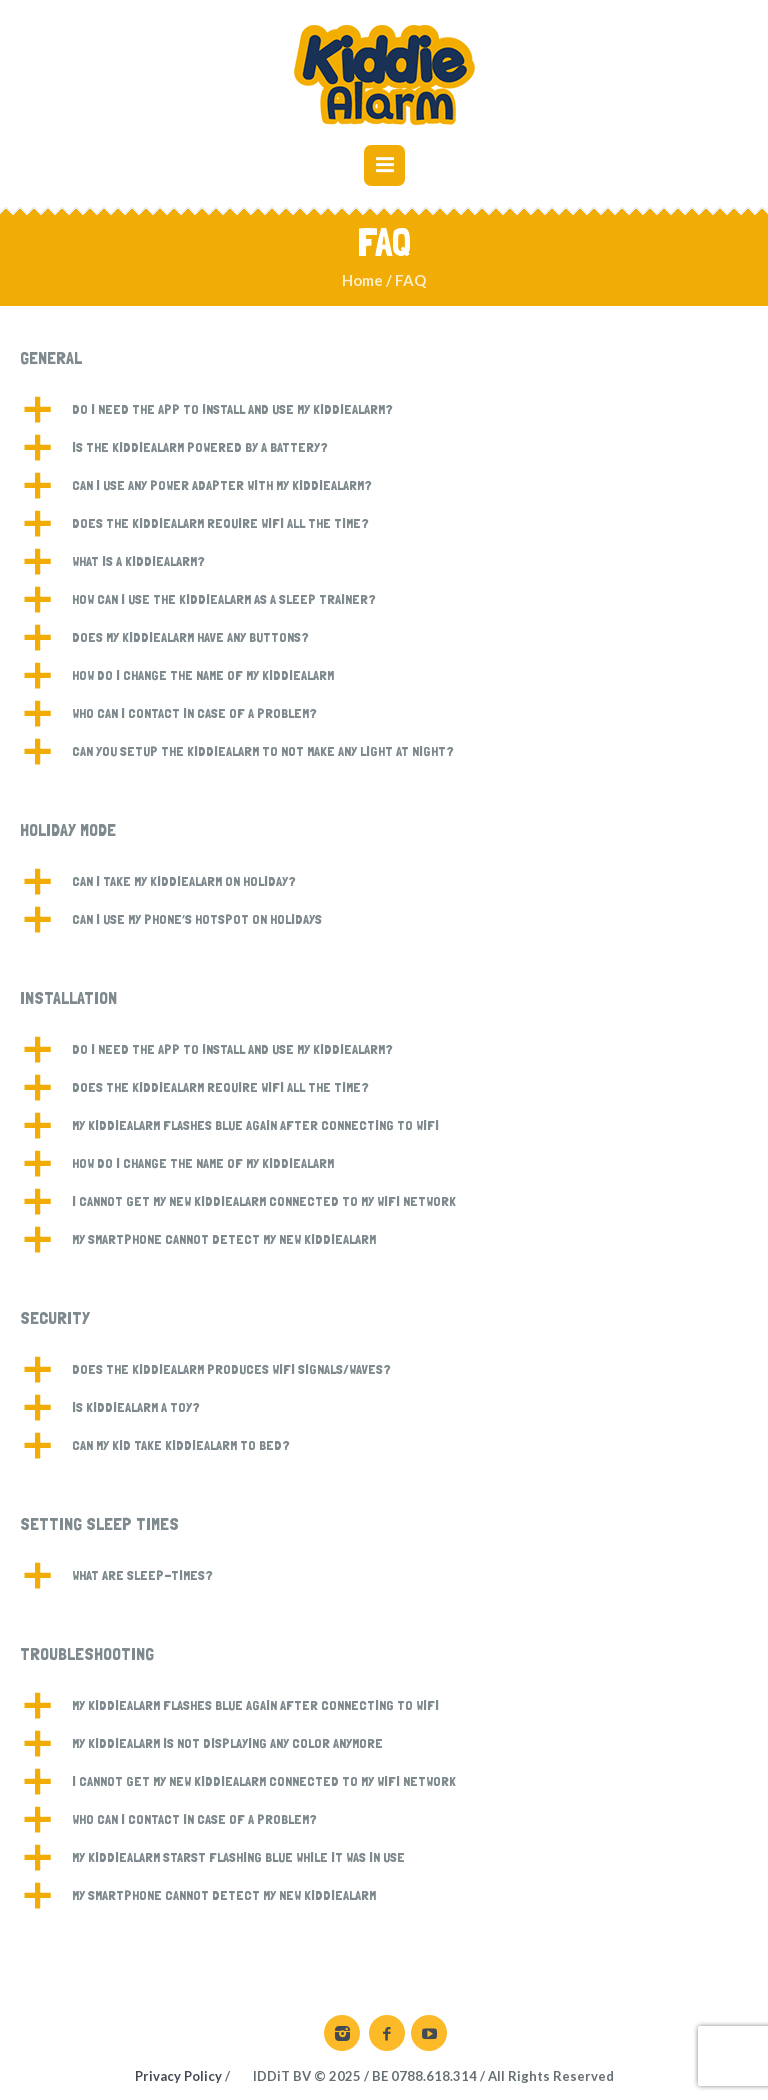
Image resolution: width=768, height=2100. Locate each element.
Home (362, 280)
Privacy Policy (178, 2076)
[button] (384, 410)
